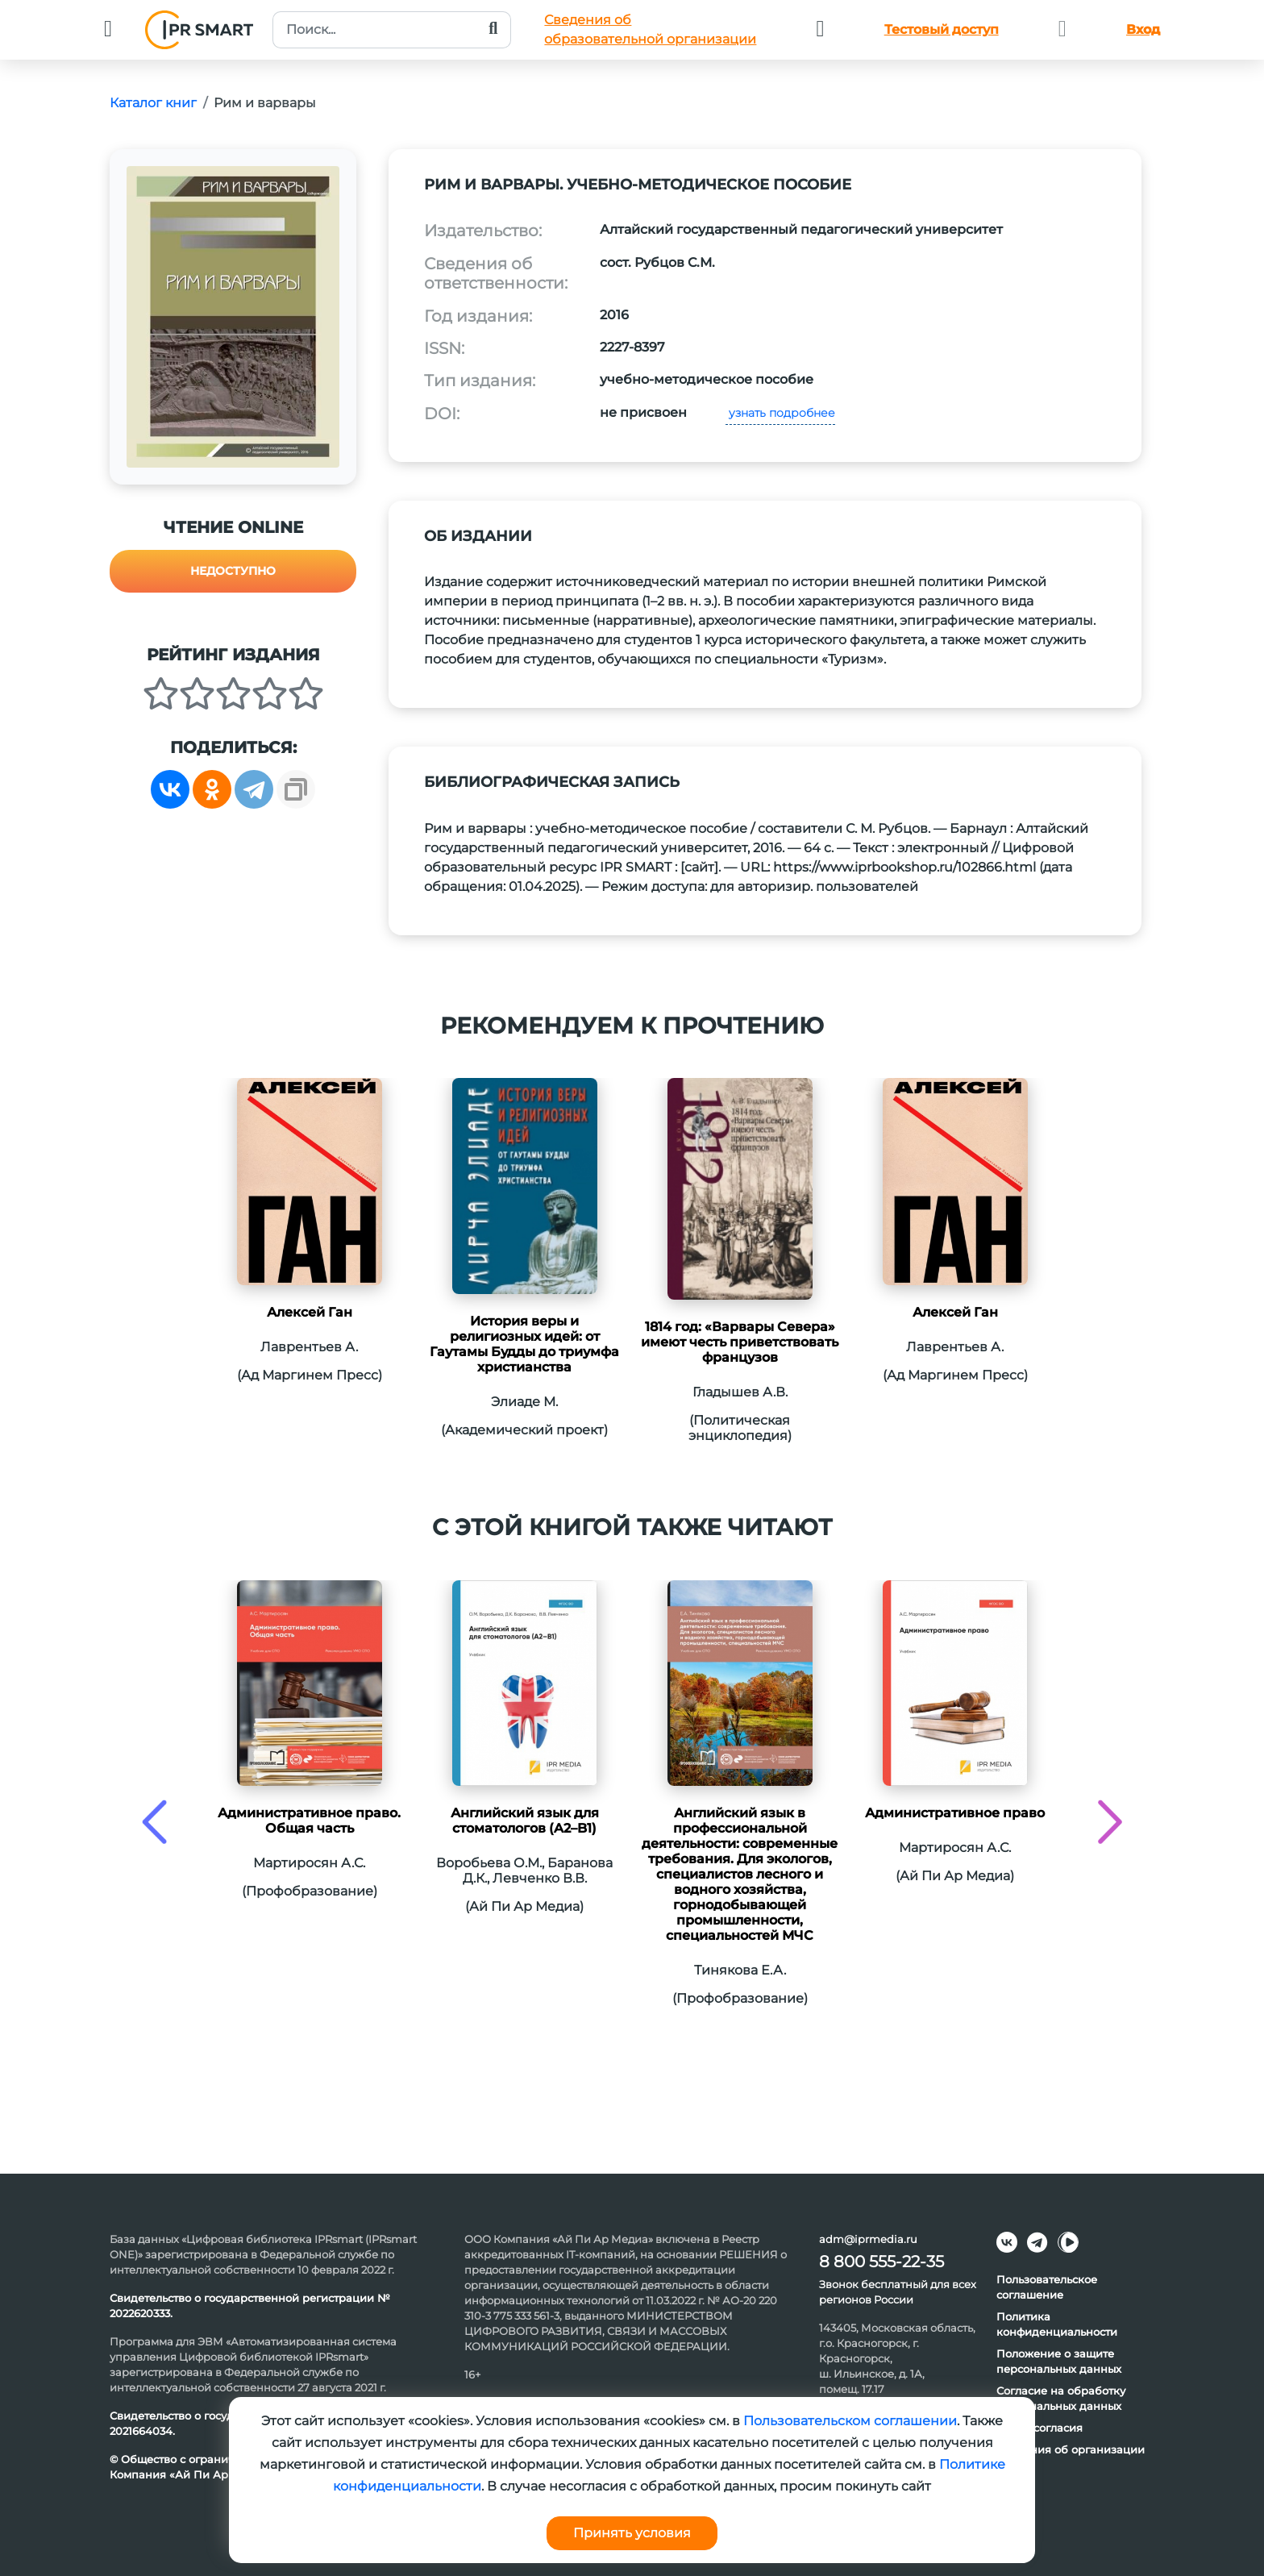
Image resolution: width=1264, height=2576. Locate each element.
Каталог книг (153, 102)
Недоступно (233, 571)
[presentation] (154, 1822)
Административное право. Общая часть (309, 1820)
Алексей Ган (309, 1312)
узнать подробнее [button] (780, 413)
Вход (1143, 29)
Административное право (955, 1813)
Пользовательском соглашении (850, 2420)
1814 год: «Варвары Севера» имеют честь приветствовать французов (739, 1342)
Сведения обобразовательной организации (650, 29)
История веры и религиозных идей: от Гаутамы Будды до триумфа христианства (524, 1344)
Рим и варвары (265, 102)
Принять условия (632, 2533)
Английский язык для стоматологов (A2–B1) (525, 1820)
